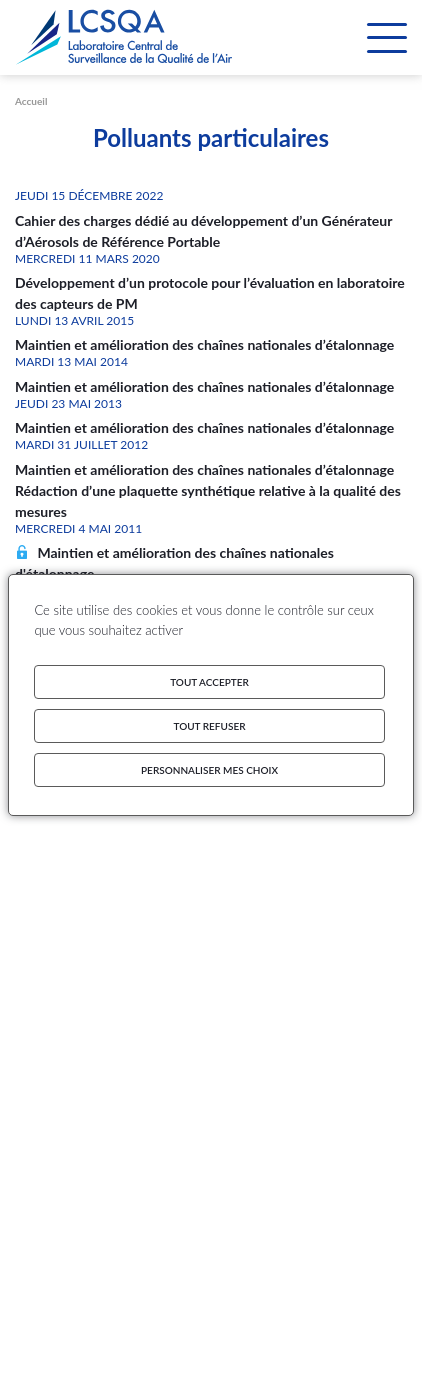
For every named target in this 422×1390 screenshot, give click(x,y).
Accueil (31, 101)
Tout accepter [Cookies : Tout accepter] (209, 682)
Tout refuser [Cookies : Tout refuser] (210, 726)
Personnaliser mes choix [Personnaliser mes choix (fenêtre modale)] (209, 770)
